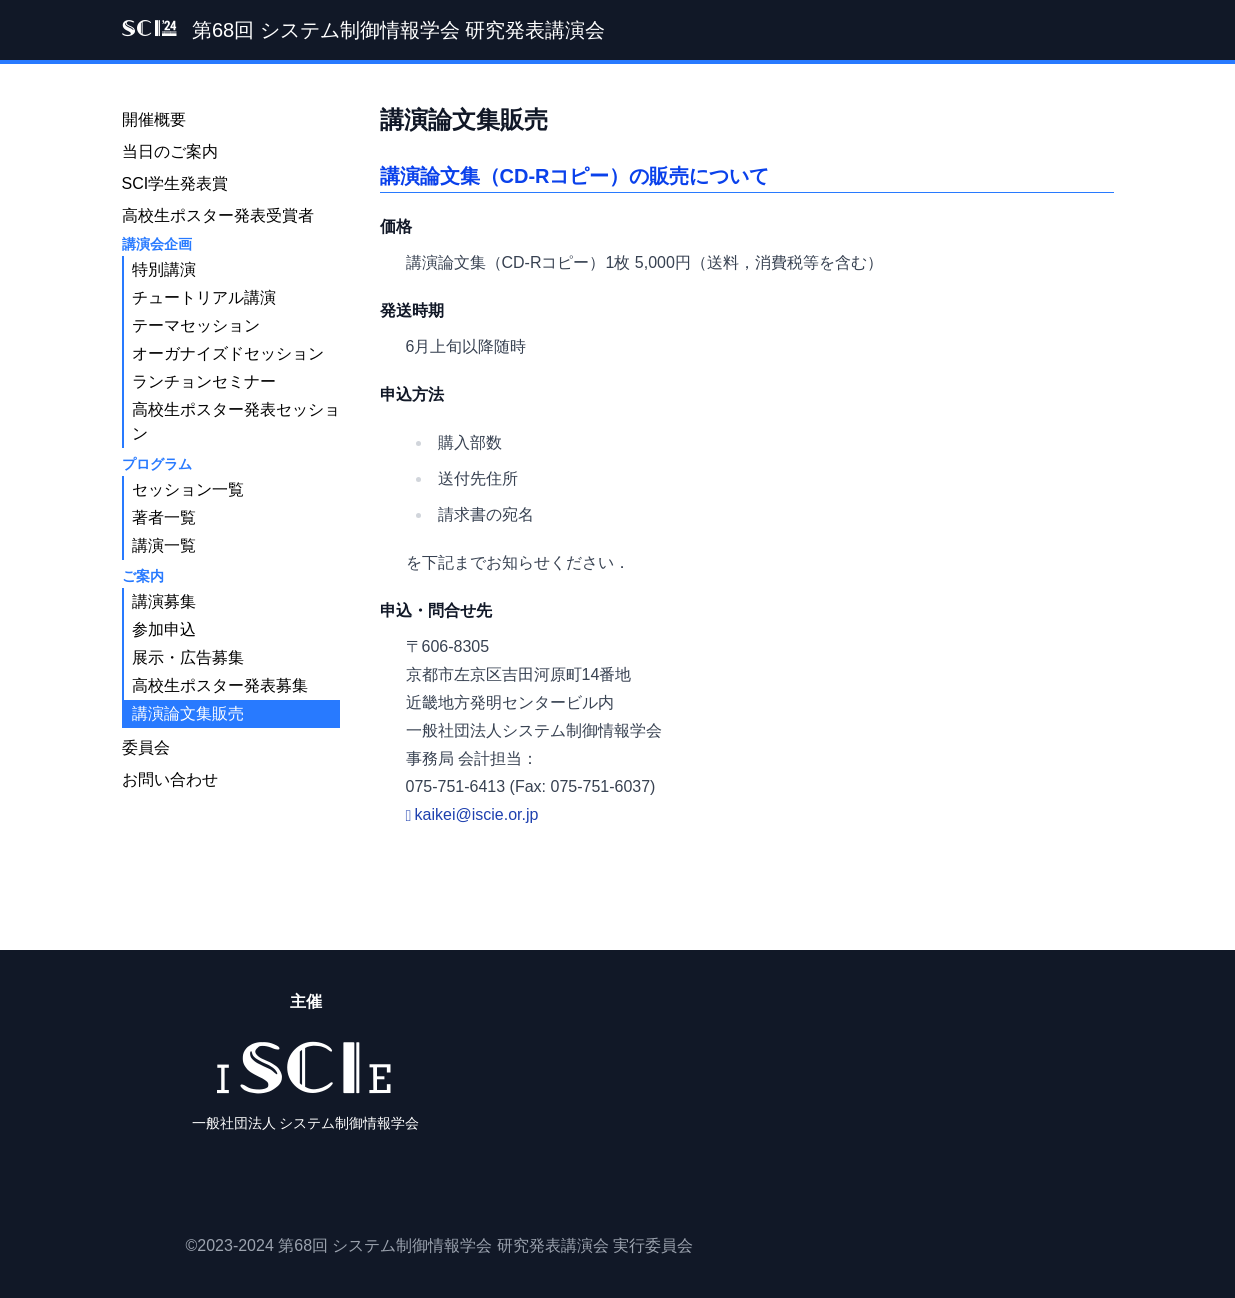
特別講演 (164, 269)
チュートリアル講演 (204, 297)
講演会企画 (157, 244)
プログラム (157, 464)
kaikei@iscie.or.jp (477, 814)
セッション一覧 (188, 489)
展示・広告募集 (188, 657)
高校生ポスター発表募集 (220, 685)
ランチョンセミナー (204, 381)
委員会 (146, 747)
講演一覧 (164, 545)
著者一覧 (164, 517)
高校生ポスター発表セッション (236, 421)
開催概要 (154, 119)
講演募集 (164, 601)
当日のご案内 (170, 151)
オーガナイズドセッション (228, 353)
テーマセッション (196, 325)
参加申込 (164, 629)
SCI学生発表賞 (175, 183)
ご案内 (143, 576)
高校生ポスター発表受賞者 (218, 215)
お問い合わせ (170, 779)
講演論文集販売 (188, 713)
